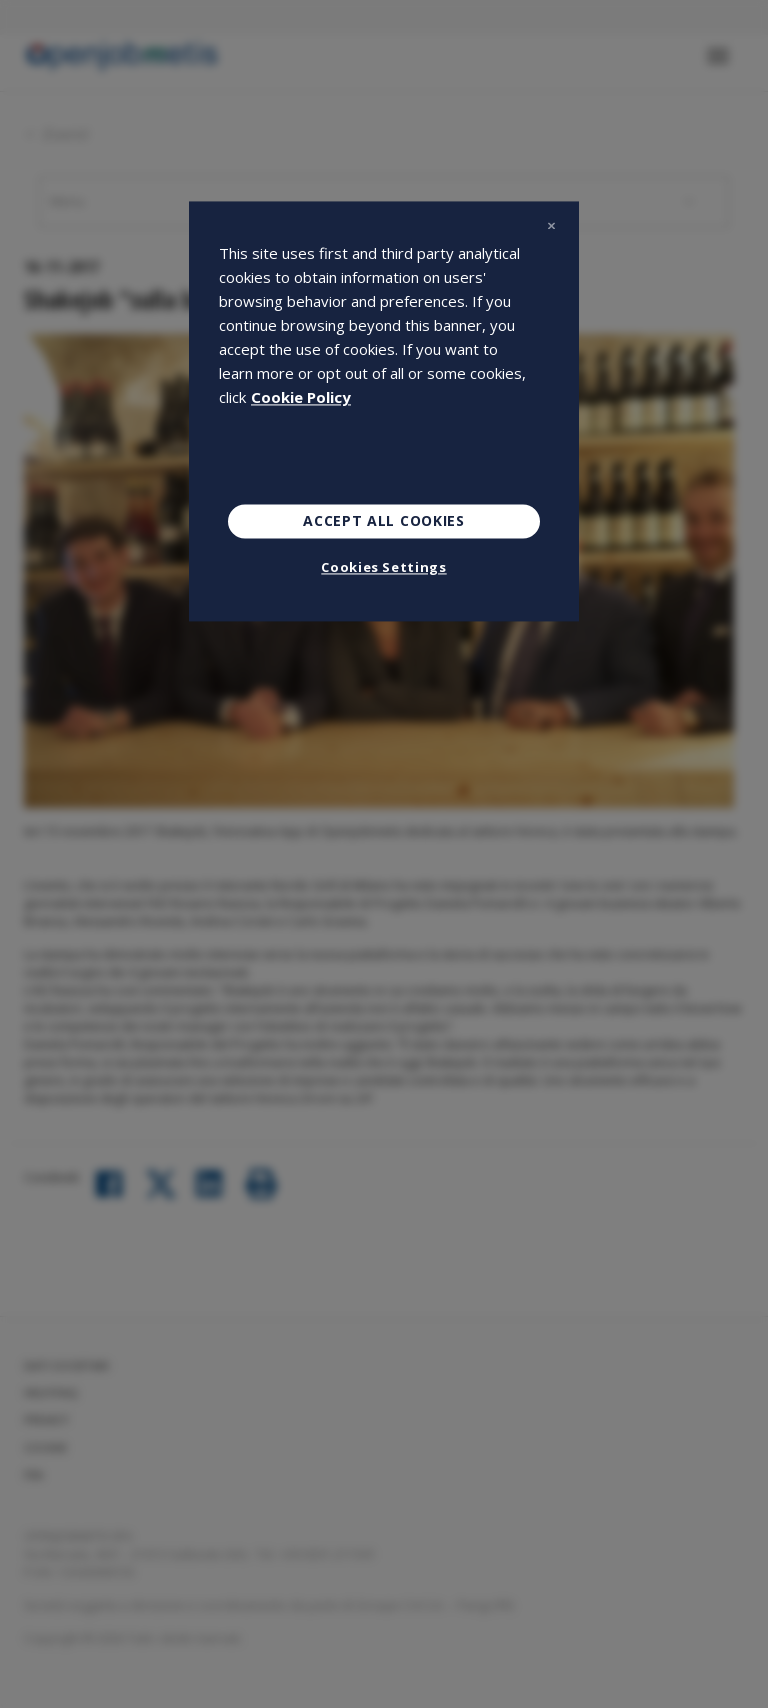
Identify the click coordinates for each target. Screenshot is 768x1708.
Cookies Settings (383, 567)
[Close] (551, 226)
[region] (384, 412)
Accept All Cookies (384, 521)
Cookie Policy (301, 398)
